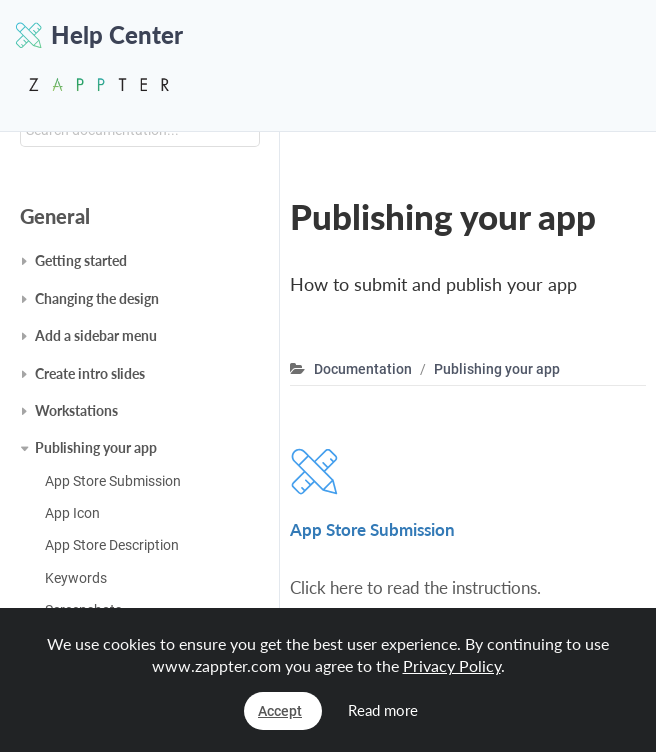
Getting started (81, 260)
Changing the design (97, 298)
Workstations (76, 410)
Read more (383, 710)
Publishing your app (96, 447)
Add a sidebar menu (96, 335)
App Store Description (112, 545)
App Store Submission (113, 481)
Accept (280, 711)
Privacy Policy (452, 665)
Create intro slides (90, 373)
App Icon (72, 513)
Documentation (363, 369)
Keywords (76, 578)
